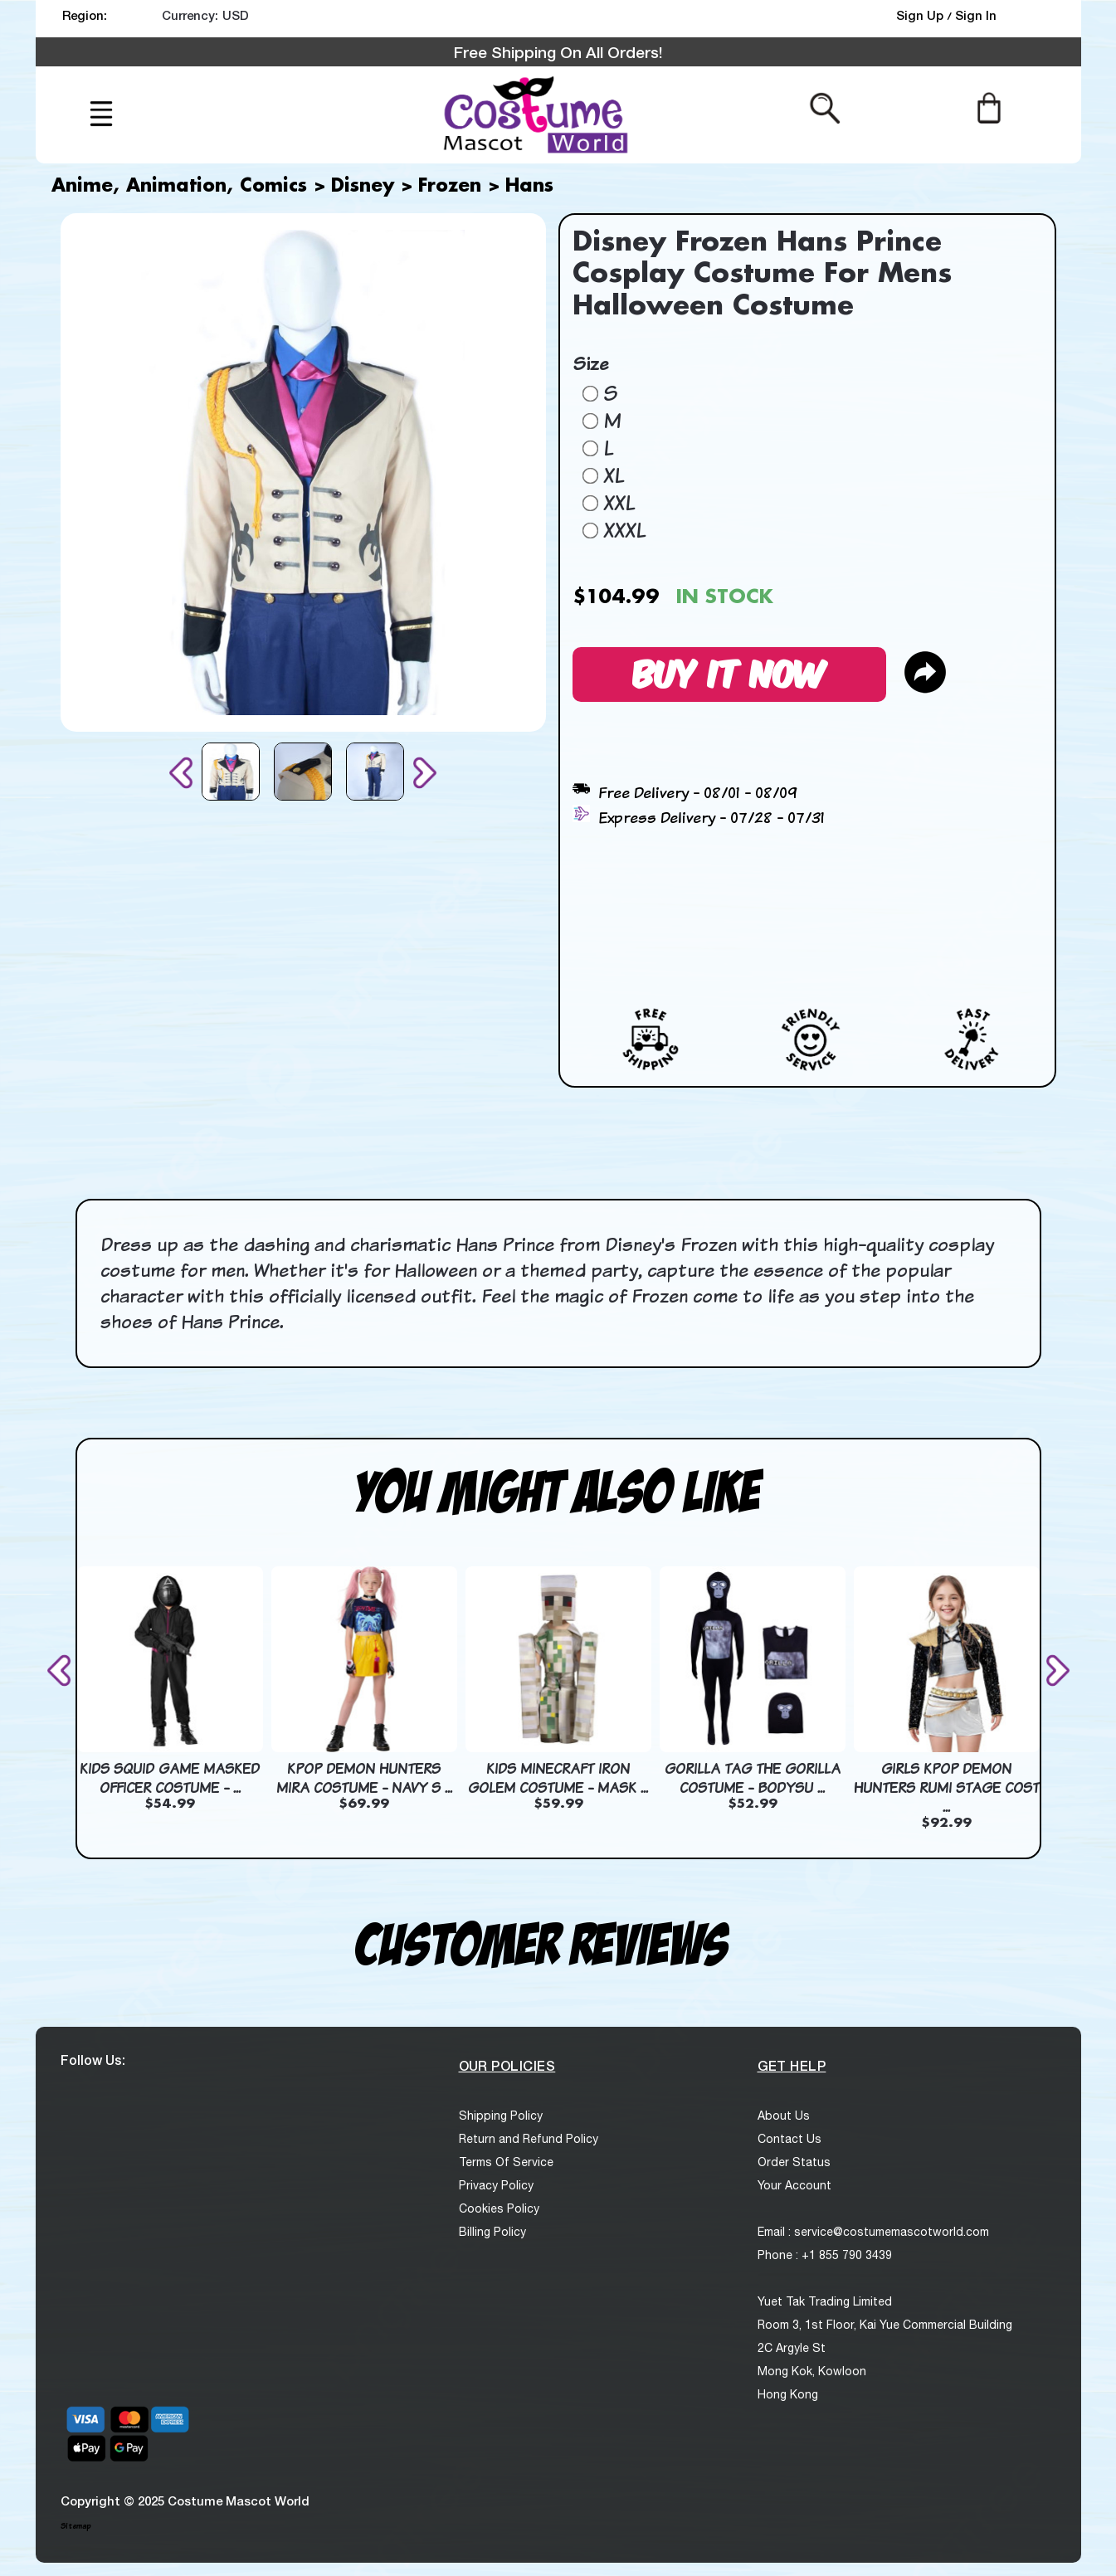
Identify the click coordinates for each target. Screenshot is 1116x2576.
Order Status (794, 2162)
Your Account (794, 2185)
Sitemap (75, 2525)
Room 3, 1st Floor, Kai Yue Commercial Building (885, 2324)
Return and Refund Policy (528, 2138)
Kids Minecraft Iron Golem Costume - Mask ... (558, 1778)
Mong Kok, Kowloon (812, 2371)
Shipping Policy (501, 2115)
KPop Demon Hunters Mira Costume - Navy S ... (364, 1778)
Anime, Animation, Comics (179, 187)
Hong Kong (788, 2394)
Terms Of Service (506, 2162)
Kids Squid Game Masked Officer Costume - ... (170, 1778)
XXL (619, 503)
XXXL (624, 530)
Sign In (976, 14)
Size (590, 363)
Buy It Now (729, 671)
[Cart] (988, 107)
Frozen (449, 187)
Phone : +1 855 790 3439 (825, 2255)
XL (613, 475)
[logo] (533, 114)
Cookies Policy (499, 2208)
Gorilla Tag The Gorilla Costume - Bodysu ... (753, 1778)
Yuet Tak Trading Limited (825, 2301)
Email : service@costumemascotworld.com (873, 2231)
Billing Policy (492, 2231)
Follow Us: (93, 2059)
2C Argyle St (792, 2347)
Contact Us (789, 2138)
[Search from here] (825, 107)
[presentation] (184, 773)
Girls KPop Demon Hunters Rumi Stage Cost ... (947, 1787)
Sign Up (921, 14)
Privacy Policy (496, 2185)
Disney (362, 187)
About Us (784, 2115)
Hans (529, 187)
